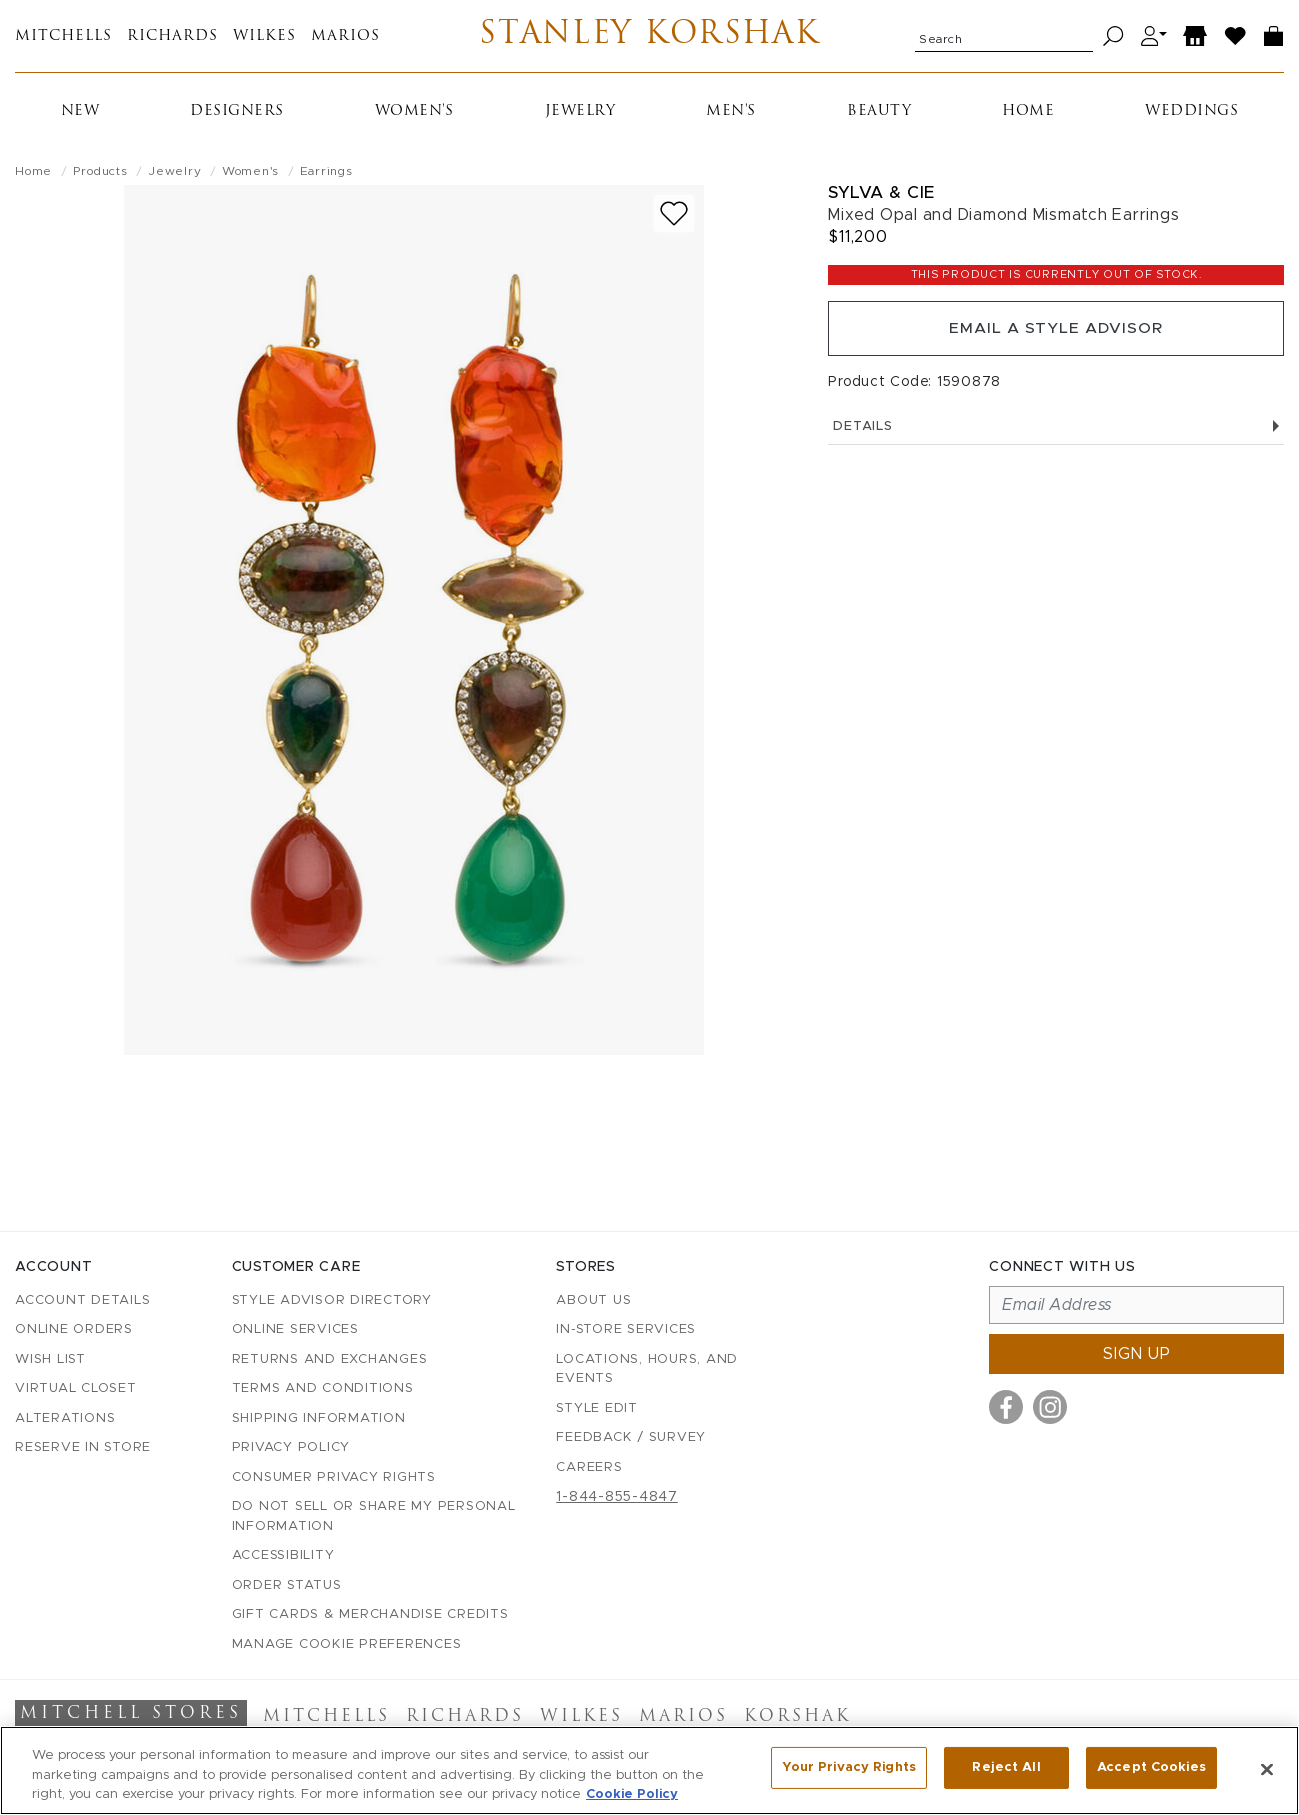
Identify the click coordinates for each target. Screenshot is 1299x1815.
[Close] (1267, 1769)
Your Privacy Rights (849, 1768)
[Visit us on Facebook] (1006, 1407)
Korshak (797, 1717)
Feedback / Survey (631, 1437)
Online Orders (74, 1329)
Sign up (1137, 1354)
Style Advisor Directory (332, 1300)
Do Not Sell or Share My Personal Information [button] (374, 1516)
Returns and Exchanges (330, 1359)
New (80, 111)
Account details (82, 1300)
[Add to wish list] (674, 213)
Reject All (1006, 1768)
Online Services (295, 1329)
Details (1056, 429)
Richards (172, 36)
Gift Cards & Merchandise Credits (370, 1614)
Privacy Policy (291, 1447)
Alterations (65, 1418)
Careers (589, 1467)
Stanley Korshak (649, 36)
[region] (649, 1770)
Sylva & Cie (881, 192)
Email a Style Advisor (1056, 330)
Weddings (1191, 111)
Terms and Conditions (323, 1388)
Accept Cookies (1151, 1768)
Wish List (50, 1359)
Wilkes (264, 36)
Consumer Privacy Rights (334, 1477)
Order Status (287, 1585)
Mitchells (63, 36)
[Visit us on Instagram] (1050, 1407)
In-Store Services (626, 1329)
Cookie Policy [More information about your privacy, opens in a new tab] (632, 1794)
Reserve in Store (83, 1447)
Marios (345, 36)
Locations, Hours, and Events (647, 1369)
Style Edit (597, 1408)
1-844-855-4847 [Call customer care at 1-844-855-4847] (617, 1497)
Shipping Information (319, 1418)
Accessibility (283, 1555)
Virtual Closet (76, 1388)
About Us (593, 1300)
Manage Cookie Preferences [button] (347, 1644)
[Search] (1113, 36)
